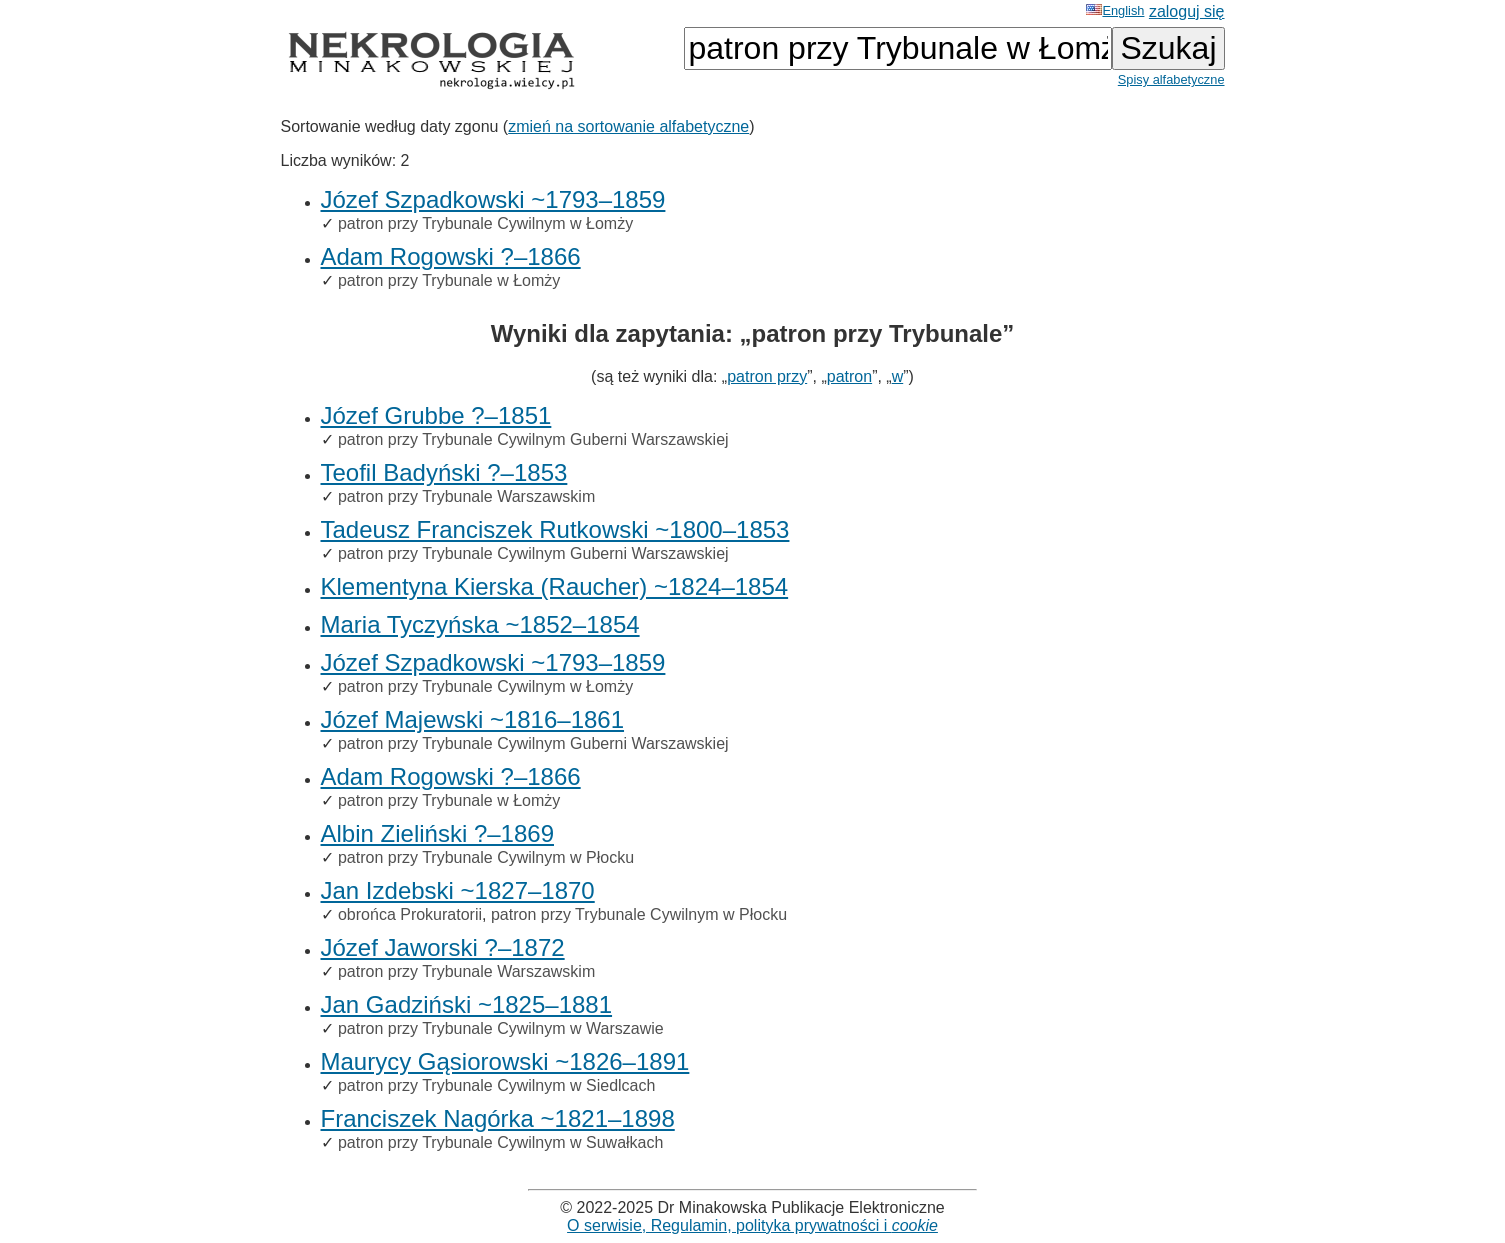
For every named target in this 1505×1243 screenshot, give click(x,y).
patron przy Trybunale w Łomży (449, 280)
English (1115, 10)
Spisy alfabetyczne (1171, 79)
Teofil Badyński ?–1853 (444, 472)
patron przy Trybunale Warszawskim (466, 496)
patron (849, 376)
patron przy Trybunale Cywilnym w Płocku (486, 857)
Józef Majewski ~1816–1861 (473, 719)
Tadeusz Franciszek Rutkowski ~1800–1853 (555, 529)
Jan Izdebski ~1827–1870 (458, 890)
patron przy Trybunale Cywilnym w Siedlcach (496, 1085)
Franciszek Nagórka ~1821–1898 (498, 1118)
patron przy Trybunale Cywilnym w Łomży (485, 223)
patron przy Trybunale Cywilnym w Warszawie (501, 1028)
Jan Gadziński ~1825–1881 (467, 1004)
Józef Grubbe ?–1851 (436, 415)
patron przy (767, 376)
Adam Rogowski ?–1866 (451, 256)
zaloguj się (1187, 11)
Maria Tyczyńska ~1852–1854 (480, 624)
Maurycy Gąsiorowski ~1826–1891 (505, 1061)
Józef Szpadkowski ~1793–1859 (493, 199)
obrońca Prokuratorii (410, 914)
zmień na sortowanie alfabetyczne (628, 126)
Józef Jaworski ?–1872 (443, 947)
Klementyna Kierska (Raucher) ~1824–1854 (555, 586)
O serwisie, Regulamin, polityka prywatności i (752, 1225)
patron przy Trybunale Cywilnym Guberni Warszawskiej (533, 439)
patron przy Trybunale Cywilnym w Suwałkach (500, 1142)
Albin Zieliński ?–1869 (437, 833)
